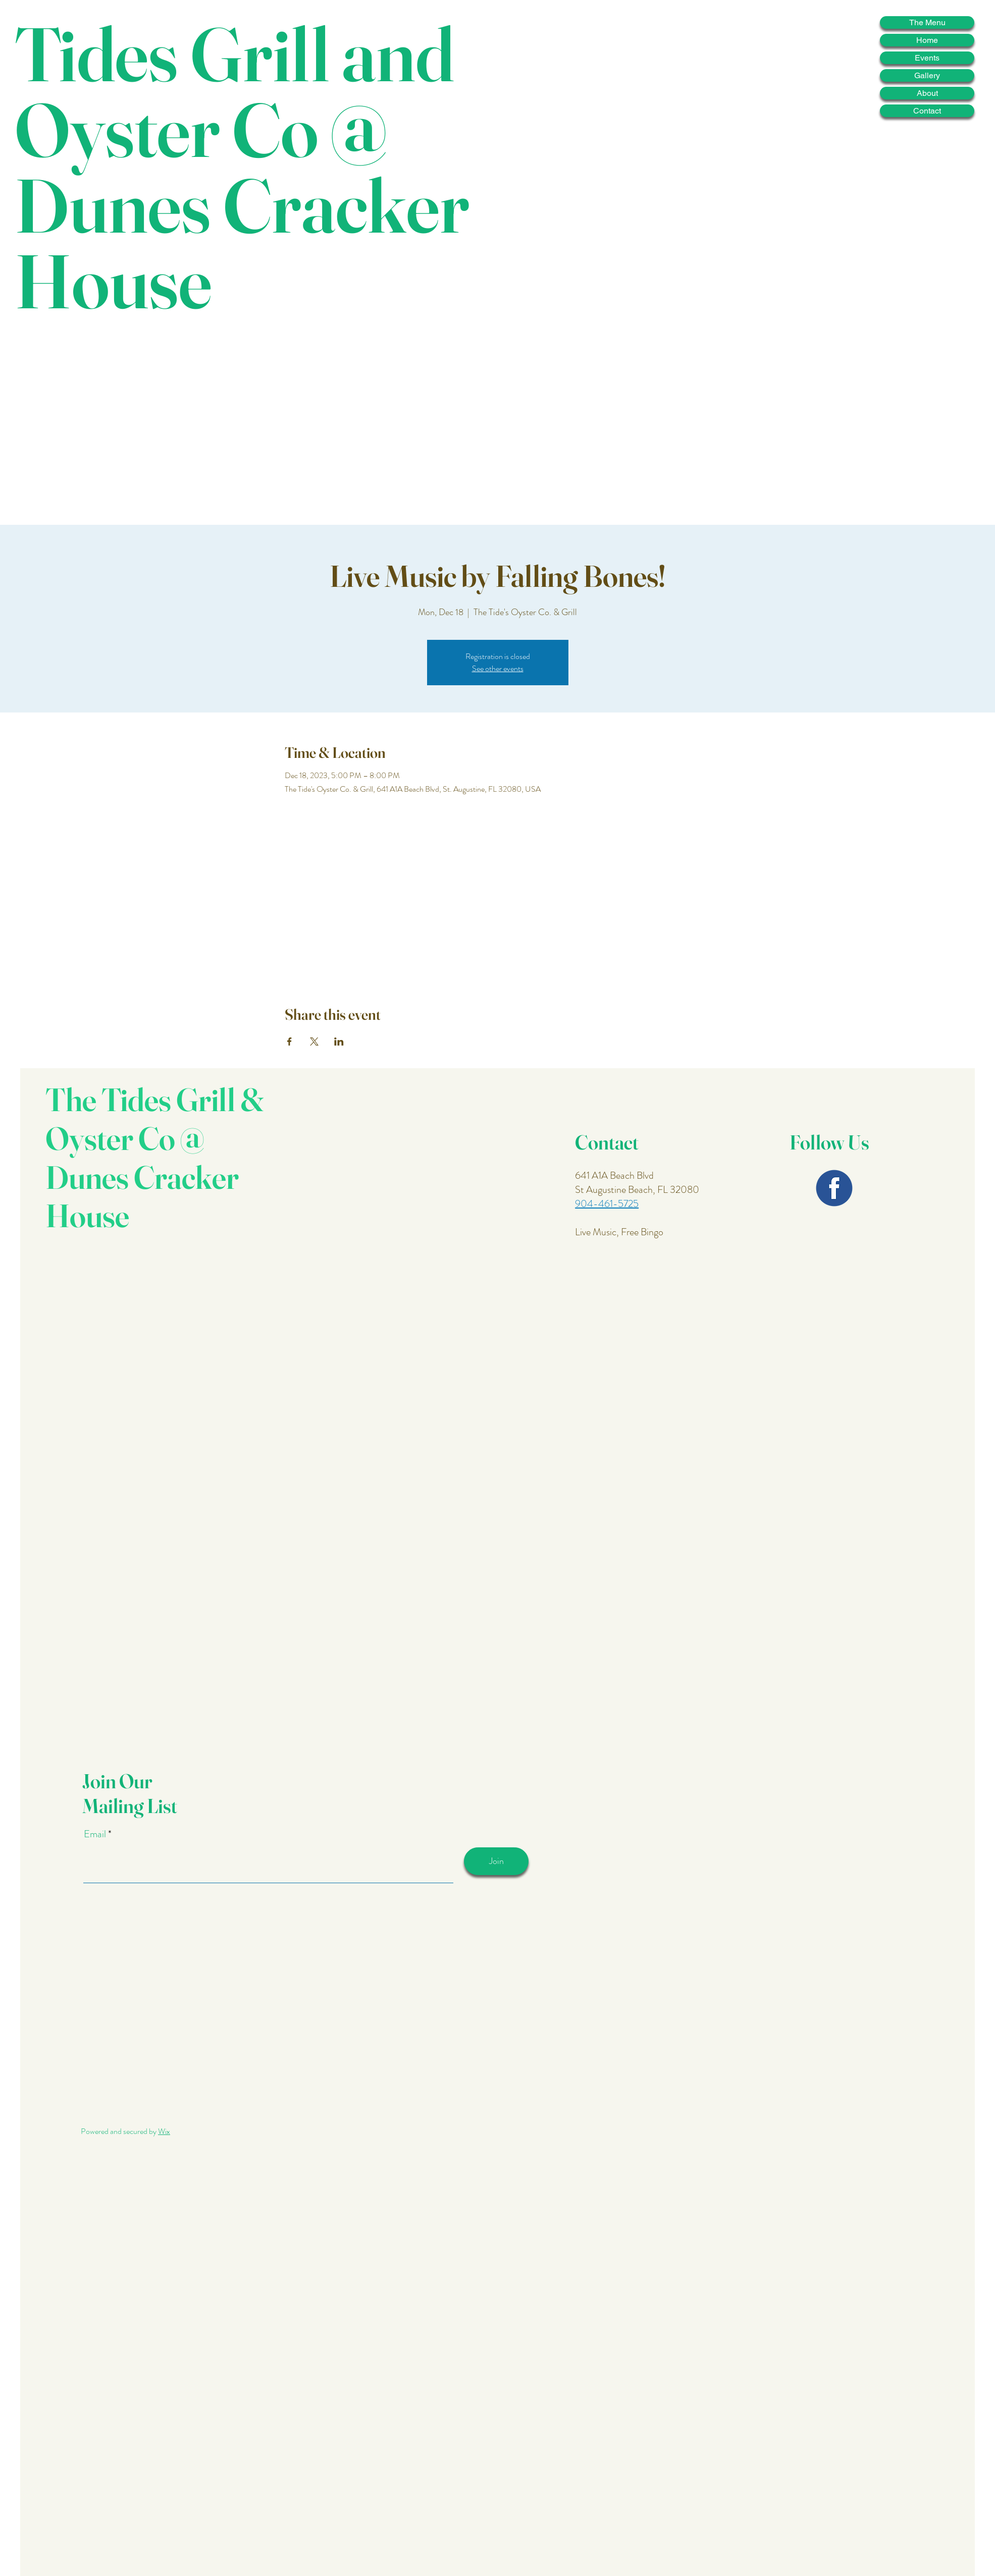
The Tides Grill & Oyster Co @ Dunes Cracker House (154, 1157)
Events (927, 58)
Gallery (927, 75)
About (927, 93)
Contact (927, 111)
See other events (497, 668)
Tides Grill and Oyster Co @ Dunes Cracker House (242, 167)
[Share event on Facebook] (289, 1041)
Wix (164, 2131)
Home (927, 40)
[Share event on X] (314, 1041)
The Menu (927, 22)
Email (96, 1834)
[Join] (496, 1861)
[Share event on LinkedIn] (339, 1041)
